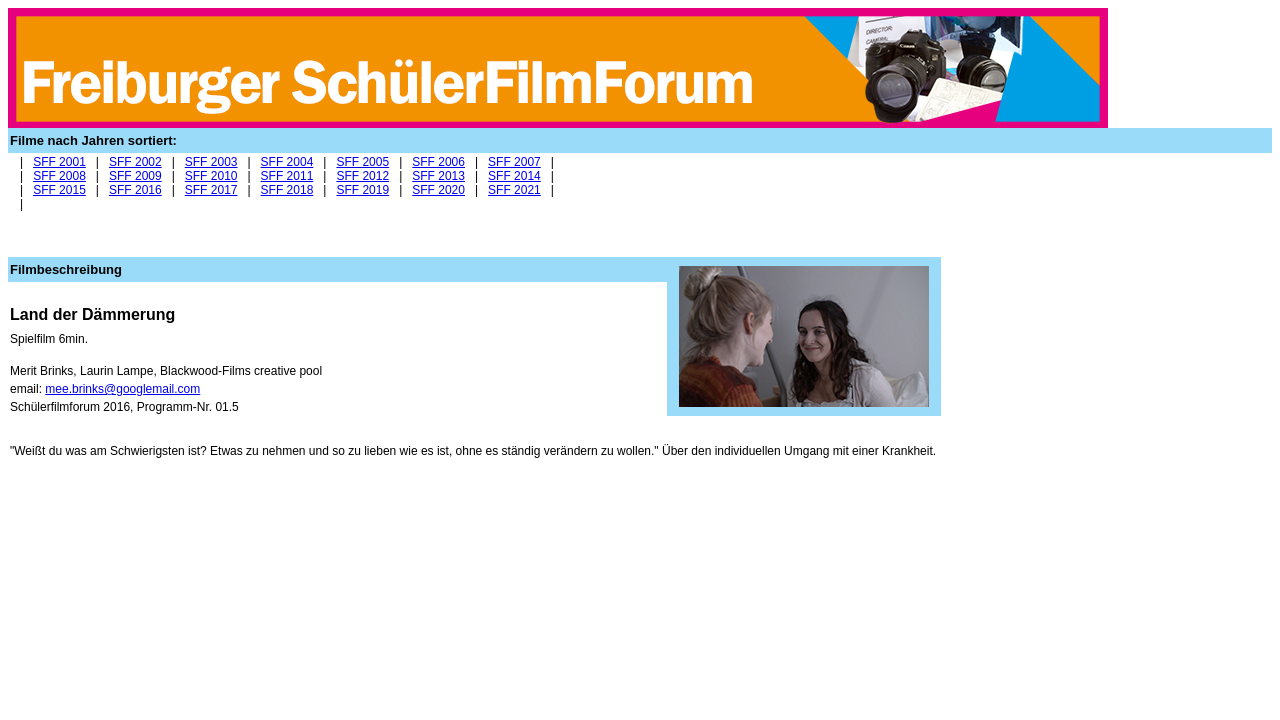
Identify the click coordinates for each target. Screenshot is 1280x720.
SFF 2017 (211, 190)
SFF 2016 (135, 190)
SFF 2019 (362, 190)
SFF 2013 (438, 176)
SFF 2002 (135, 162)
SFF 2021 (514, 190)
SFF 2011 (287, 176)
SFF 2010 (211, 176)
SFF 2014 (514, 176)
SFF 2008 (59, 176)
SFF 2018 (287, 190)
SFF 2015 (59, 190)
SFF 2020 (438, 190)
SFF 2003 (211, 162)
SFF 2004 (287, 162)
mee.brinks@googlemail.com (122, 389)
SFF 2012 (362, 176)
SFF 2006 (438, 162)
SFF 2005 (362, 162)
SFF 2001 (59, 162)
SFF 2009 (135, 176)
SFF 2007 (514, 162)
